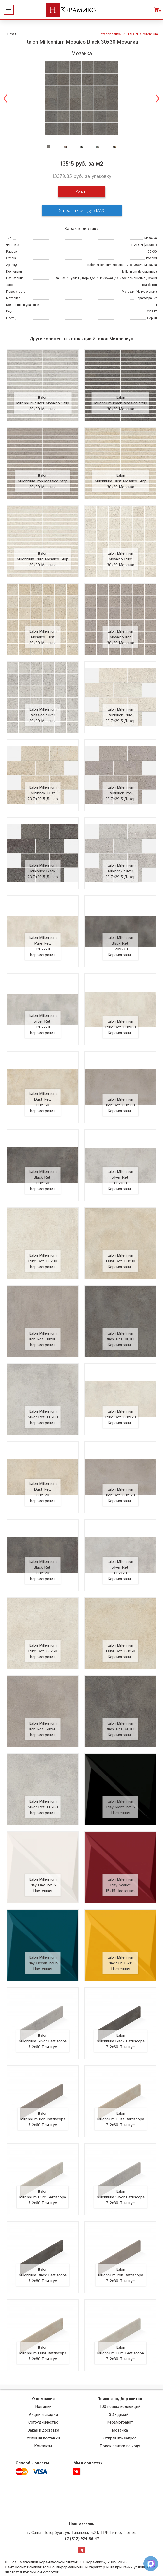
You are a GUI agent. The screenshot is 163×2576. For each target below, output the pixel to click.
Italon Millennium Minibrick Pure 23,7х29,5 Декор (120, 715)
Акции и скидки (43, 2414)
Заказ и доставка (43, 2430)
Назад (12, 34)
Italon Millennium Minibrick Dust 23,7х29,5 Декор (42, 793)
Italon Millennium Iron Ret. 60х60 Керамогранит (43, 1729)
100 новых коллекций (119, 2406)
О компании (43, 2398)
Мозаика (120, 2430)
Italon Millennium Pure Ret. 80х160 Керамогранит (120, 1027)
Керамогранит (120, 2422)
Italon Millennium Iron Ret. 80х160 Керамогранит (120, 1105)
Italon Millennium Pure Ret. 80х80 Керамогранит (42, 1261)
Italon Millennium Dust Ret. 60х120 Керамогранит (43, 1492)
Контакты (43, 2446)
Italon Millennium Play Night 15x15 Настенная (120, 1807)
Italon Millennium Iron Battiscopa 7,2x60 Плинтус (42, 2119)
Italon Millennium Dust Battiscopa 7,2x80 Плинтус (42, 2353)
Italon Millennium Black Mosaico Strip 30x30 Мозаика (120, 403)
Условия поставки (43, 2438)
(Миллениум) (139, 271)
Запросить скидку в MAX (81, 210)
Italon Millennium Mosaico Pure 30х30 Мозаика (120, 559)
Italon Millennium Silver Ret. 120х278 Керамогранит (43, 1024)
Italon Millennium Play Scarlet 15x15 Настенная (120, 1885)
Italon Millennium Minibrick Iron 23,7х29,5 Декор (120, 793)
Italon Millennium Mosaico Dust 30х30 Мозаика (43, 637)
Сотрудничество (43, 2422)
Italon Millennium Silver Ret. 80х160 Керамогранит (120, 1180)
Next (157, 98)
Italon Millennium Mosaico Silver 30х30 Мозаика (43, 715)
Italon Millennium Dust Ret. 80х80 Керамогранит (120, 1261)
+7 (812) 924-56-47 (81, 2539)
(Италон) (144, 245)
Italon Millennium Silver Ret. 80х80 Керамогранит (43, 1417)
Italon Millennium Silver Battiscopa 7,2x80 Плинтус (121, 2197)
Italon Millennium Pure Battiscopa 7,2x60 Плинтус (42, 2197)
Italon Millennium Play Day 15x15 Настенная (43, 1885)
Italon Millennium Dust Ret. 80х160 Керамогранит (43, 1102)
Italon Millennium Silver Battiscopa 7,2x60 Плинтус (43, 2041)
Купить (81, 192)
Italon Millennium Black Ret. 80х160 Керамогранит (43, 1180)
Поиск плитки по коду (120, 2446)
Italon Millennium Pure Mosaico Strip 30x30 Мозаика (42, 559)
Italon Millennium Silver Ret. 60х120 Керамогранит (120, 1570)
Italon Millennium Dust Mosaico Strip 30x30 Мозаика (121, 481)
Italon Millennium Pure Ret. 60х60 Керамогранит (42, 1651)
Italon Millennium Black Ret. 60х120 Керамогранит (43, 1570)
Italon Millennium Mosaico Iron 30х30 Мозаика (120, 637)
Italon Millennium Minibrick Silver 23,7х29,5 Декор (120, 871)
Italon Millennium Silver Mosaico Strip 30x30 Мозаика (42, 403)
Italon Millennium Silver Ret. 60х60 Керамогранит (43, 1807)
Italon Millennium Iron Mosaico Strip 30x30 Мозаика (43, 481)
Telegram (81, 2550)
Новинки (43, 2406)
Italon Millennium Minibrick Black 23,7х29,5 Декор (42, 871)
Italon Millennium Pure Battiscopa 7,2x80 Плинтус (120, 2353)
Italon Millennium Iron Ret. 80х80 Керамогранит (43, 1339)
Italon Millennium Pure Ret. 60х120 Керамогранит (120, 1417)
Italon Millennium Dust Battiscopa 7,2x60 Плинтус (120, 2119)
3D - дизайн (119, 2414)
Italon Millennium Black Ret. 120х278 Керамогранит (120, 946)
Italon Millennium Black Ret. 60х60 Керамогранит (120, 1729)
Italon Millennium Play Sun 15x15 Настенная (120, 1963)
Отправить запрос (119, 2438)
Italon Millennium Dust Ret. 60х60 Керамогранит (120, 1651)
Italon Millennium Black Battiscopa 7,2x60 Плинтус (121, 2041)
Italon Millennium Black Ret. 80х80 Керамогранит (120, 1339)
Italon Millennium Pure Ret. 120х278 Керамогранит (43, 946)
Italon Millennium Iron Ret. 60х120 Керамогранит (120, 1495)
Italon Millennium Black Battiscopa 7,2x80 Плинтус (43, 2275)
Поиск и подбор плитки (120, 2398)
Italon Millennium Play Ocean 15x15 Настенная (42, 1963)
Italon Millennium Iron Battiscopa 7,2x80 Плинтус (120, 2275)
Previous (5, 98)
